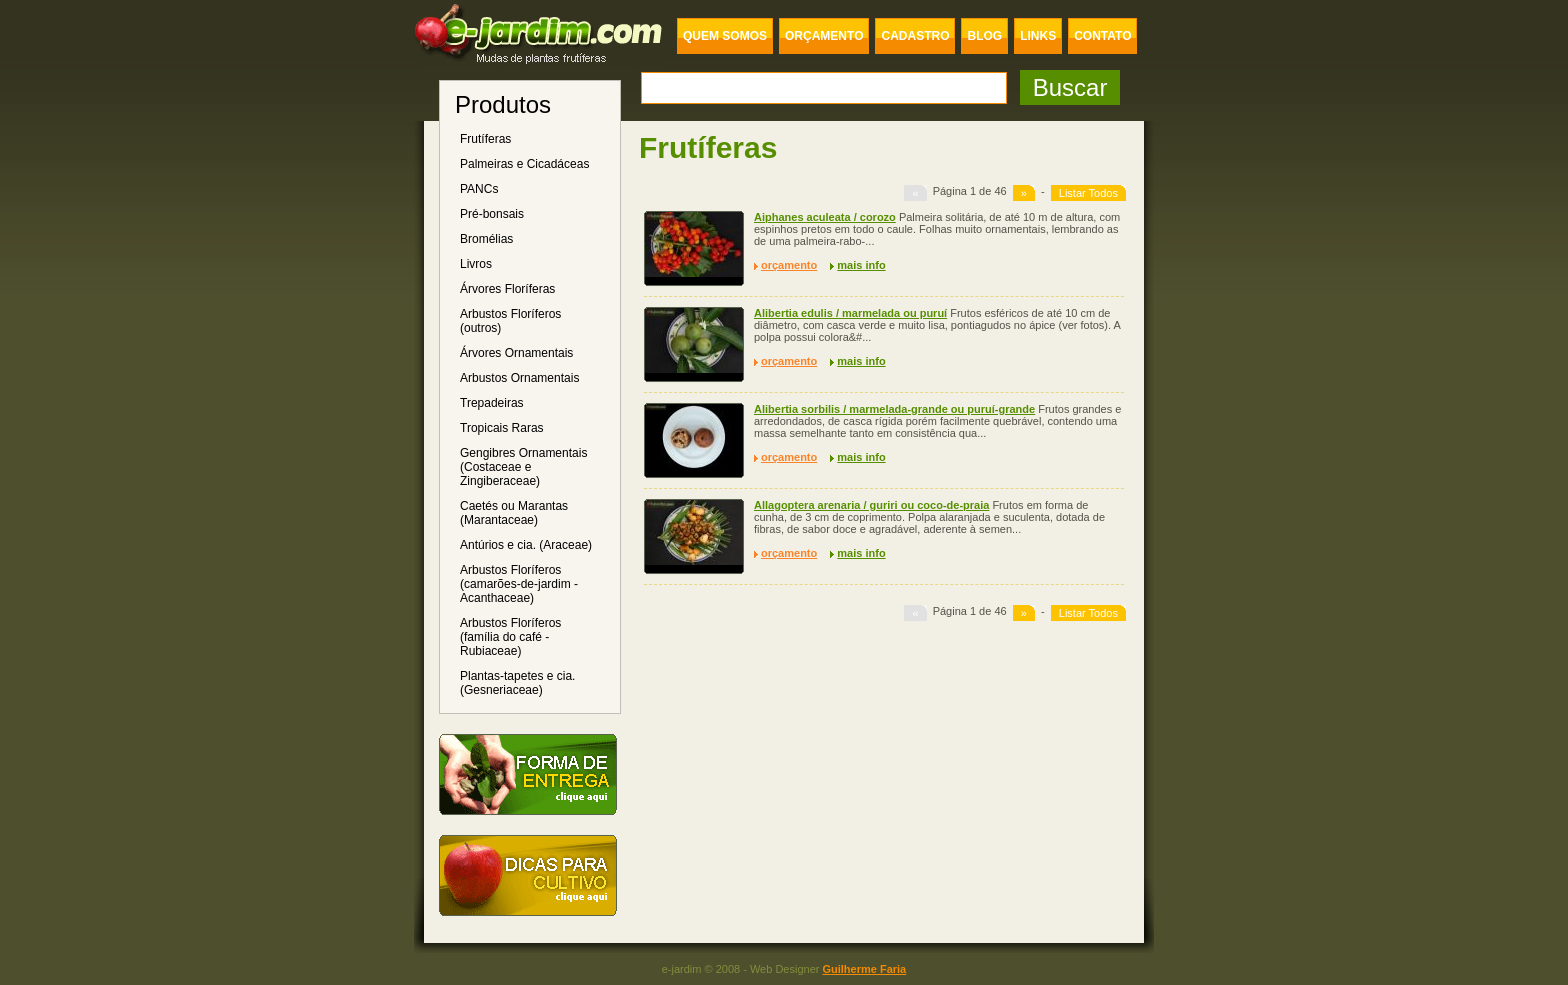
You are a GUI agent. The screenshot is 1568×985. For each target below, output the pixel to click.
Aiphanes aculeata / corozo (825, 217)
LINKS (1038, 36)
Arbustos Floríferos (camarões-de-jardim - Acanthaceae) (519, 584)
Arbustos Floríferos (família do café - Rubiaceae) (510, 637)
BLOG (984, 36)
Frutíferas (485, 139)
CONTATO (1102, 36)
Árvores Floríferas (507, 289)
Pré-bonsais (492, 214)
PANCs (479, 189)
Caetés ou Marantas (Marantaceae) (514, 513)
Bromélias (486, 239)
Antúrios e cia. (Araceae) (526, 545)
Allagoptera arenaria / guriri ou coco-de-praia (871, 505)
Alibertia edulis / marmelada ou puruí (850, 313)
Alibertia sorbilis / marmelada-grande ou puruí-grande (894, 409)
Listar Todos (1088, 193)
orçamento (789, 265)
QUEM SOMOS (725, 36)
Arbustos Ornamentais (519, 378)
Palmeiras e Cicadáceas (524, 164)
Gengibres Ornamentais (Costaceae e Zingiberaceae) (523, 467)
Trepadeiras (492, 403)
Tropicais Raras (502, 428)
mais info (861, 265)
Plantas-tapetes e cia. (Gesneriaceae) (517, 683)
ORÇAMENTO (824, 36)
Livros (476, 264)
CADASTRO (915, 36)
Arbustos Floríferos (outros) (510, 321)
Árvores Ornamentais (516, 353)
